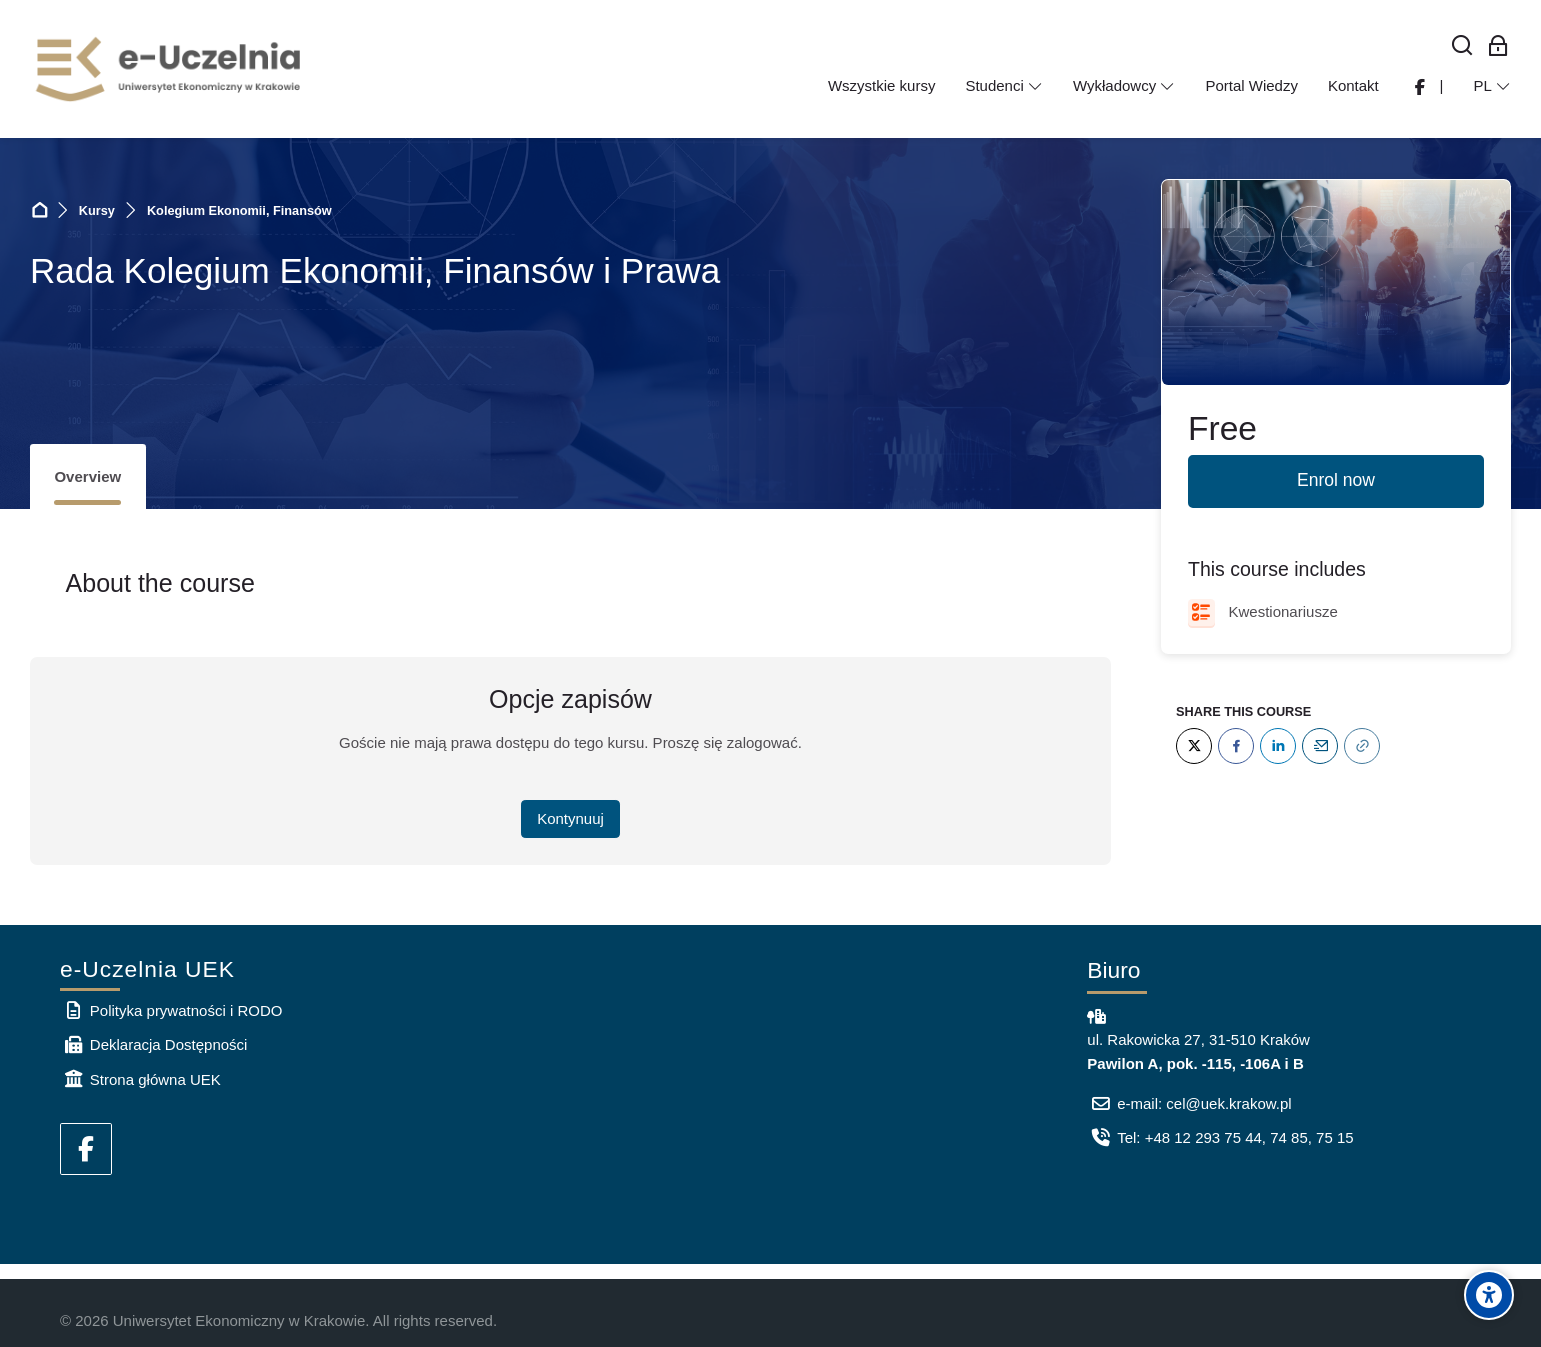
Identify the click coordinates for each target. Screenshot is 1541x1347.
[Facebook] (1236, 746)
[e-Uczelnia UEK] (170, 69)
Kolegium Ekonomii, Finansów (239, 210)
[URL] (1362, 746)
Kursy (97, 210)
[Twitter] (1194, 746)
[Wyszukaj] (1462, 46)
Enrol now (1336, 480)
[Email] (1320, 746)
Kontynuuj (570, 818)
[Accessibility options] (1489, 1295)
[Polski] (1492, 86)
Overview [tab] (87, 476)
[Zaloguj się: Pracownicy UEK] (1498, 46)
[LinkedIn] (1278, 746)
